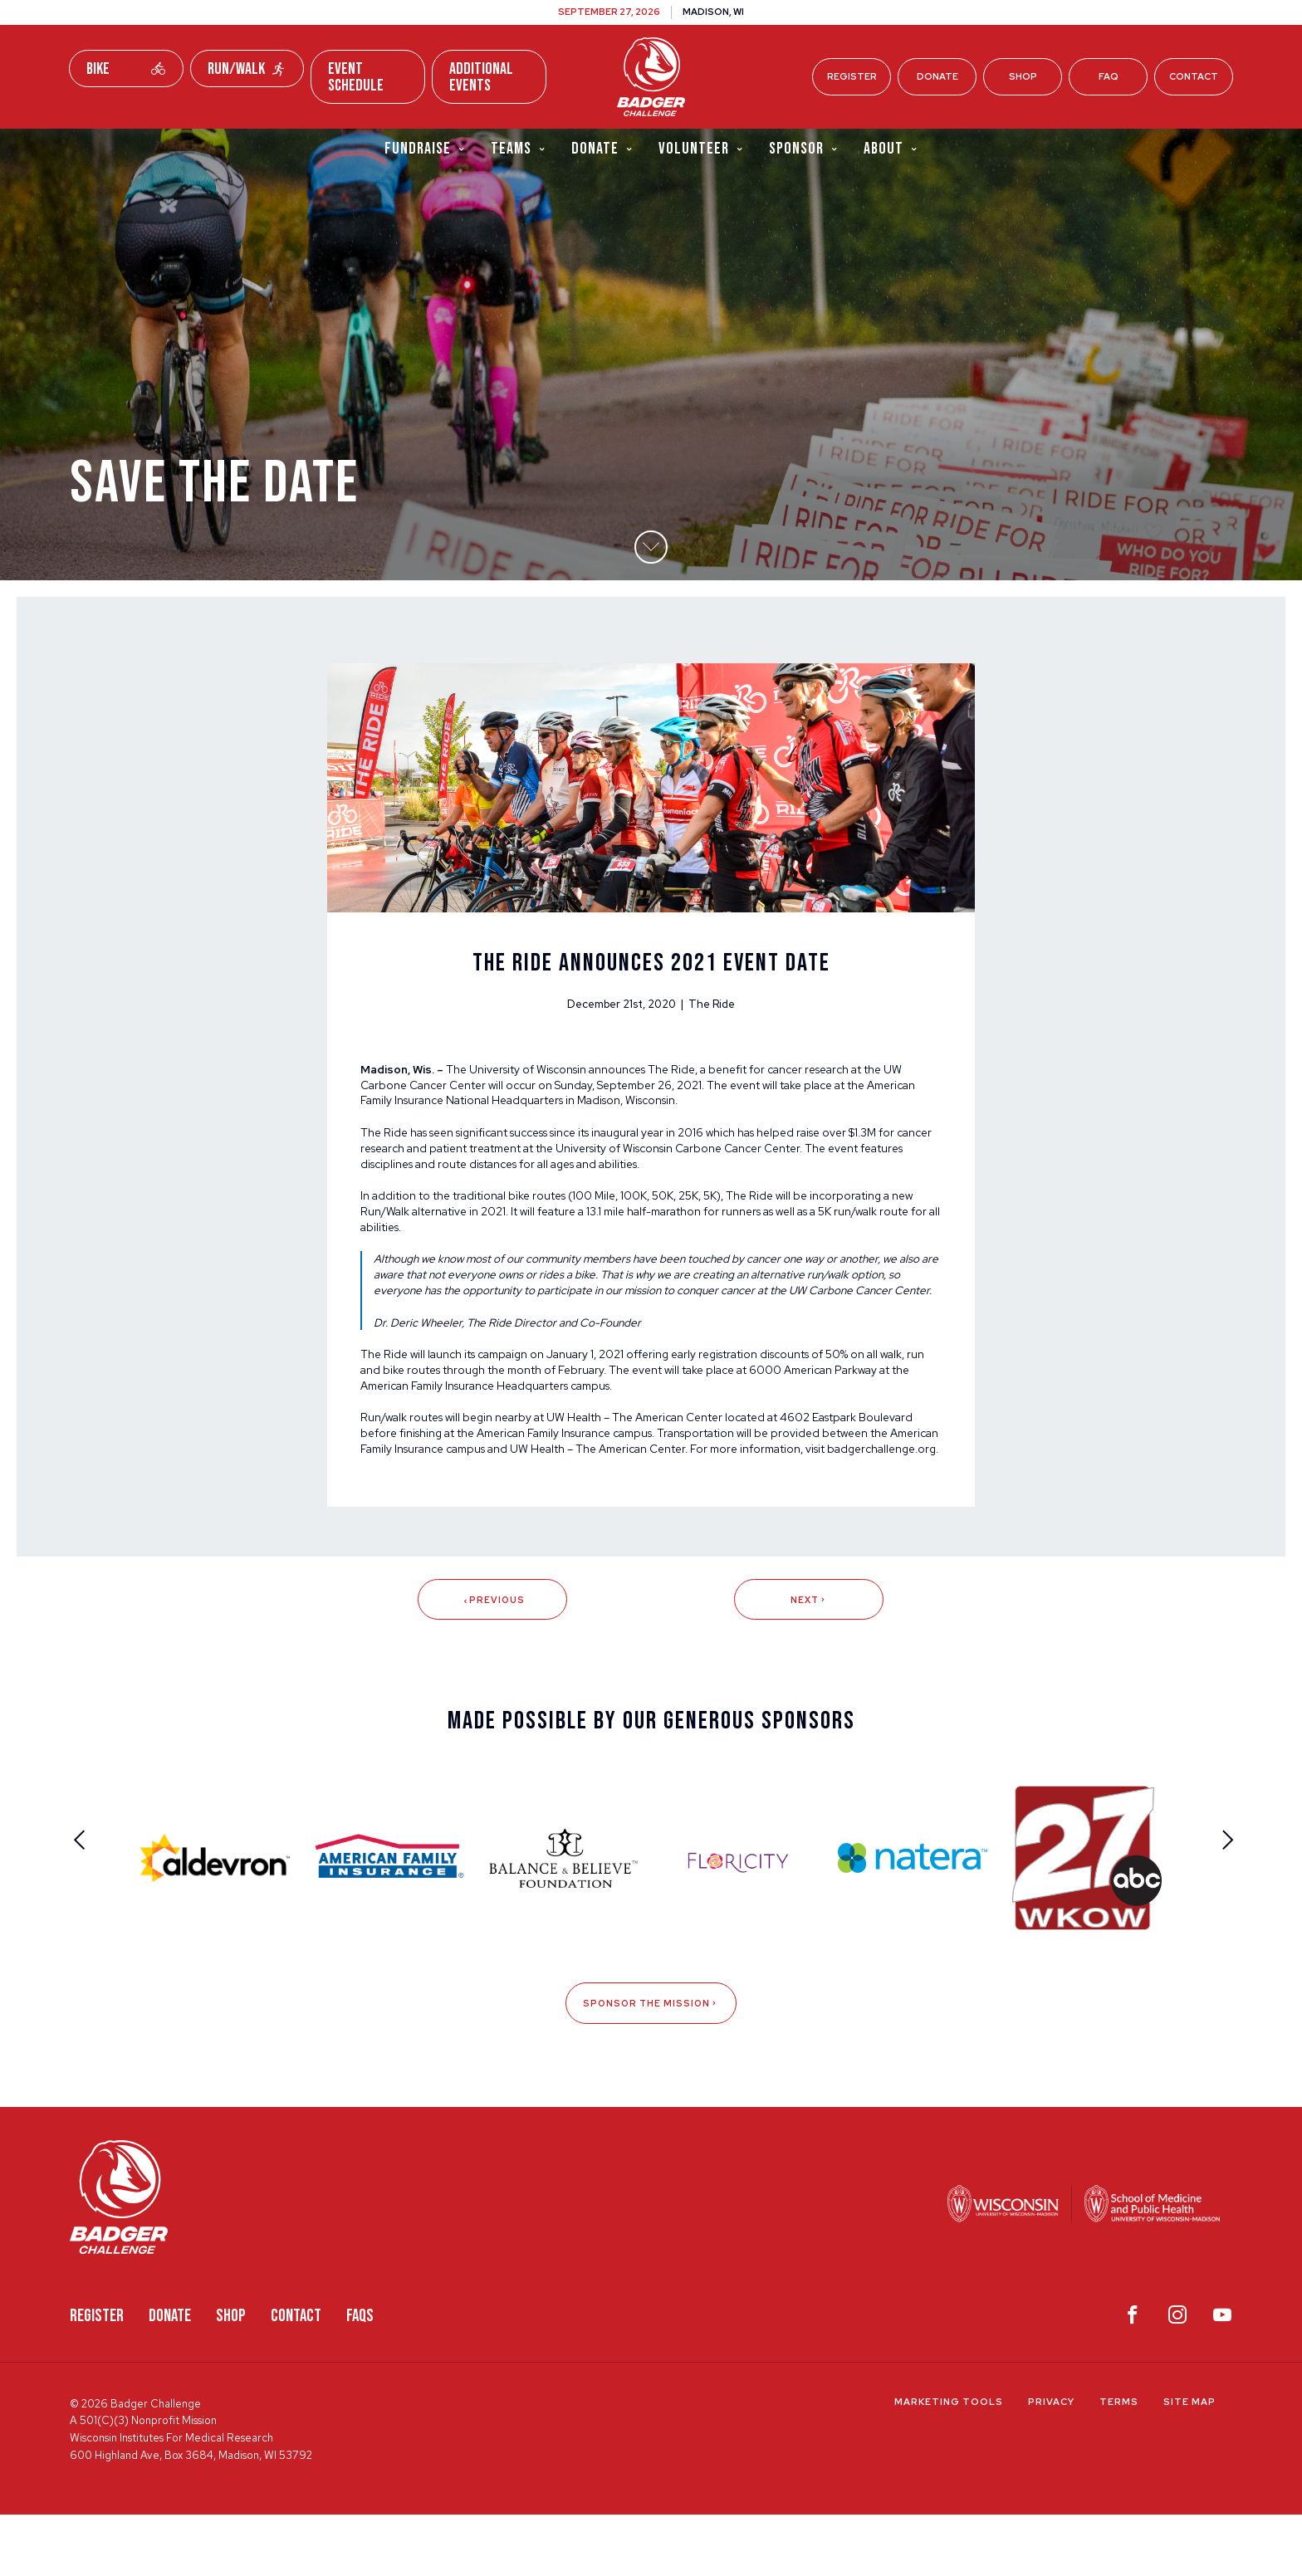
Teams (518, 148)
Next (809, 1660)
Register (852, 76)
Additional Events (481, 77)
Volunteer (701, 148)
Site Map (1189, 2464)
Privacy (1051, 2464)
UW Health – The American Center (645, 1458)
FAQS (360, 2378)
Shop (1023, 76)
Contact (1193, 76)
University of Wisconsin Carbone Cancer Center (735, 1164)
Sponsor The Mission (651, 2065)
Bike (126, 69)
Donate (937, 76)
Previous (493, 1660)
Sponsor (804, 148)
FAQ (1108, 76)
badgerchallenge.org (418, 1507)
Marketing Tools (948, 2464)
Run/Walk (247, 69)
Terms (1118, 2464)
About (891, 148)
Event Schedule (356, 77)
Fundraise (425, 148)
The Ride (683, 1082)
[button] (651, 560)
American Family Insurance (553, 1475)
